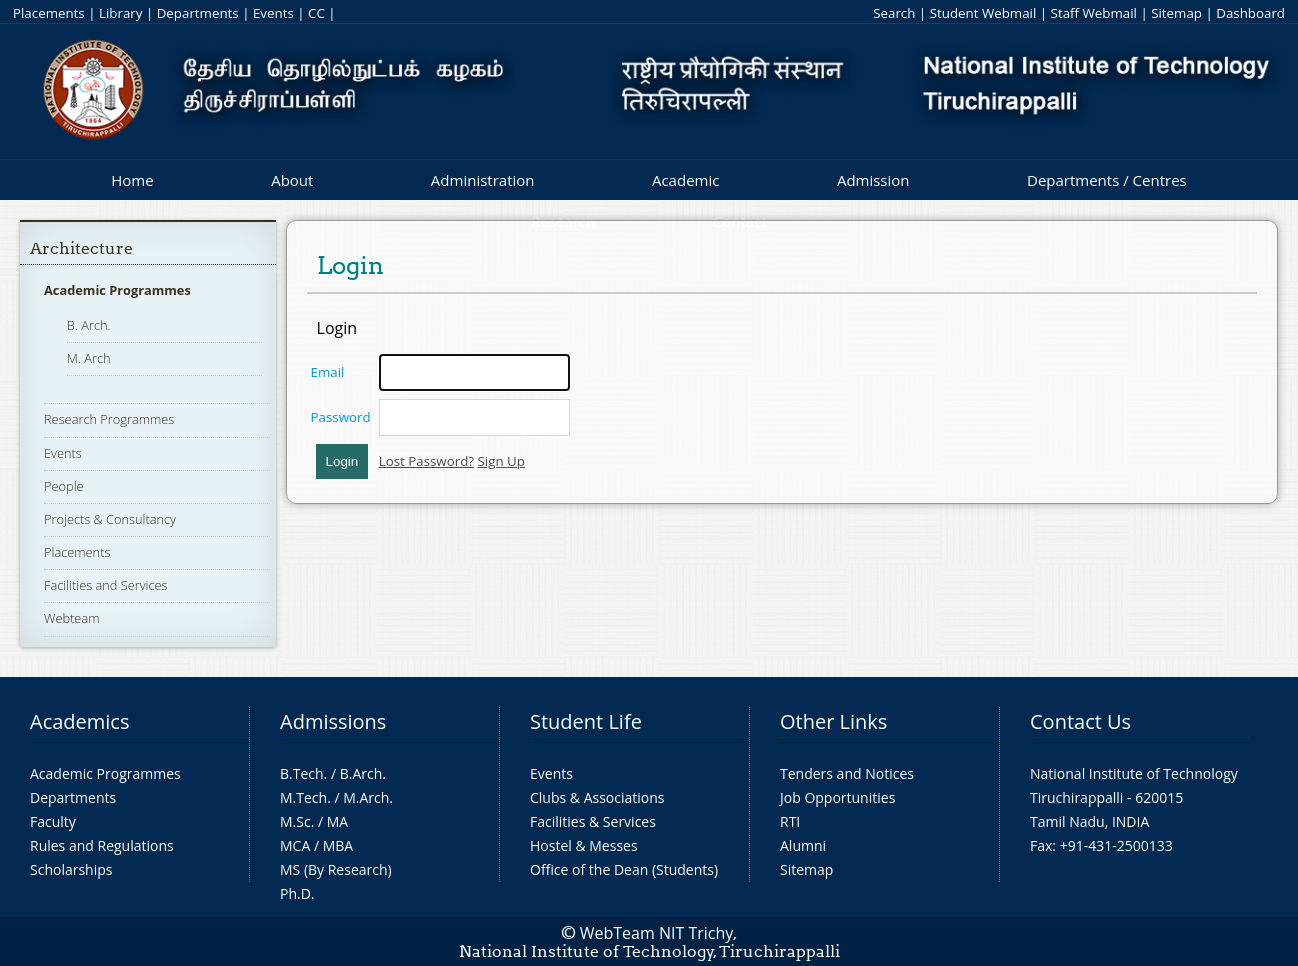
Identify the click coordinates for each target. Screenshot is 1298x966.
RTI (790, 821)
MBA (338, 845)
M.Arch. (368, 797)
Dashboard (1250, 13)
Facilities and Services (106, 585)
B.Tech (302, 773)
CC (316, 13)
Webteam (71, 618)
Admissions (333, 721)
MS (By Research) (336, 869)
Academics (79, 721)
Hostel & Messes (584, 845)
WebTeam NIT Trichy (657, 933)
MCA (295, 845)
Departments (198, 13)
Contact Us (1080, 721)
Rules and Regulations (102, 845)
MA (337, 821)
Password (341, 417)
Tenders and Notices (847, 773)
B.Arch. (363, 773)
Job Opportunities (837, 797)
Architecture (81, 248)
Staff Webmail (1094, 13)
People (64, 486)
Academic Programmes (117, 290)
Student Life (586, 721)
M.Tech (303, 797)
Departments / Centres (1107, 180)
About (292, 180)
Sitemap (1176, 13)
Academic (685, 180)
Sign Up (501, 461)
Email (328, 372)
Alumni (803, 845)
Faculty (53, 821)
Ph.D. (297, 893)
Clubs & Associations (597, 797)
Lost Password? (426, 461)
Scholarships (71, 869)
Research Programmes (109, 419)
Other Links (833, 721)
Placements (49, 13)
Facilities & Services (593, 821)
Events (273, 13)
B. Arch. (89, 325)
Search (894, 13)
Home (132, 180)
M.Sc (295, 821)
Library (120, 13)
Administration (483, 180)
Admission (873, 180)
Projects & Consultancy (110, 519)
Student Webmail (983, 13)
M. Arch (89, 358)
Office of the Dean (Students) (624, 869)
